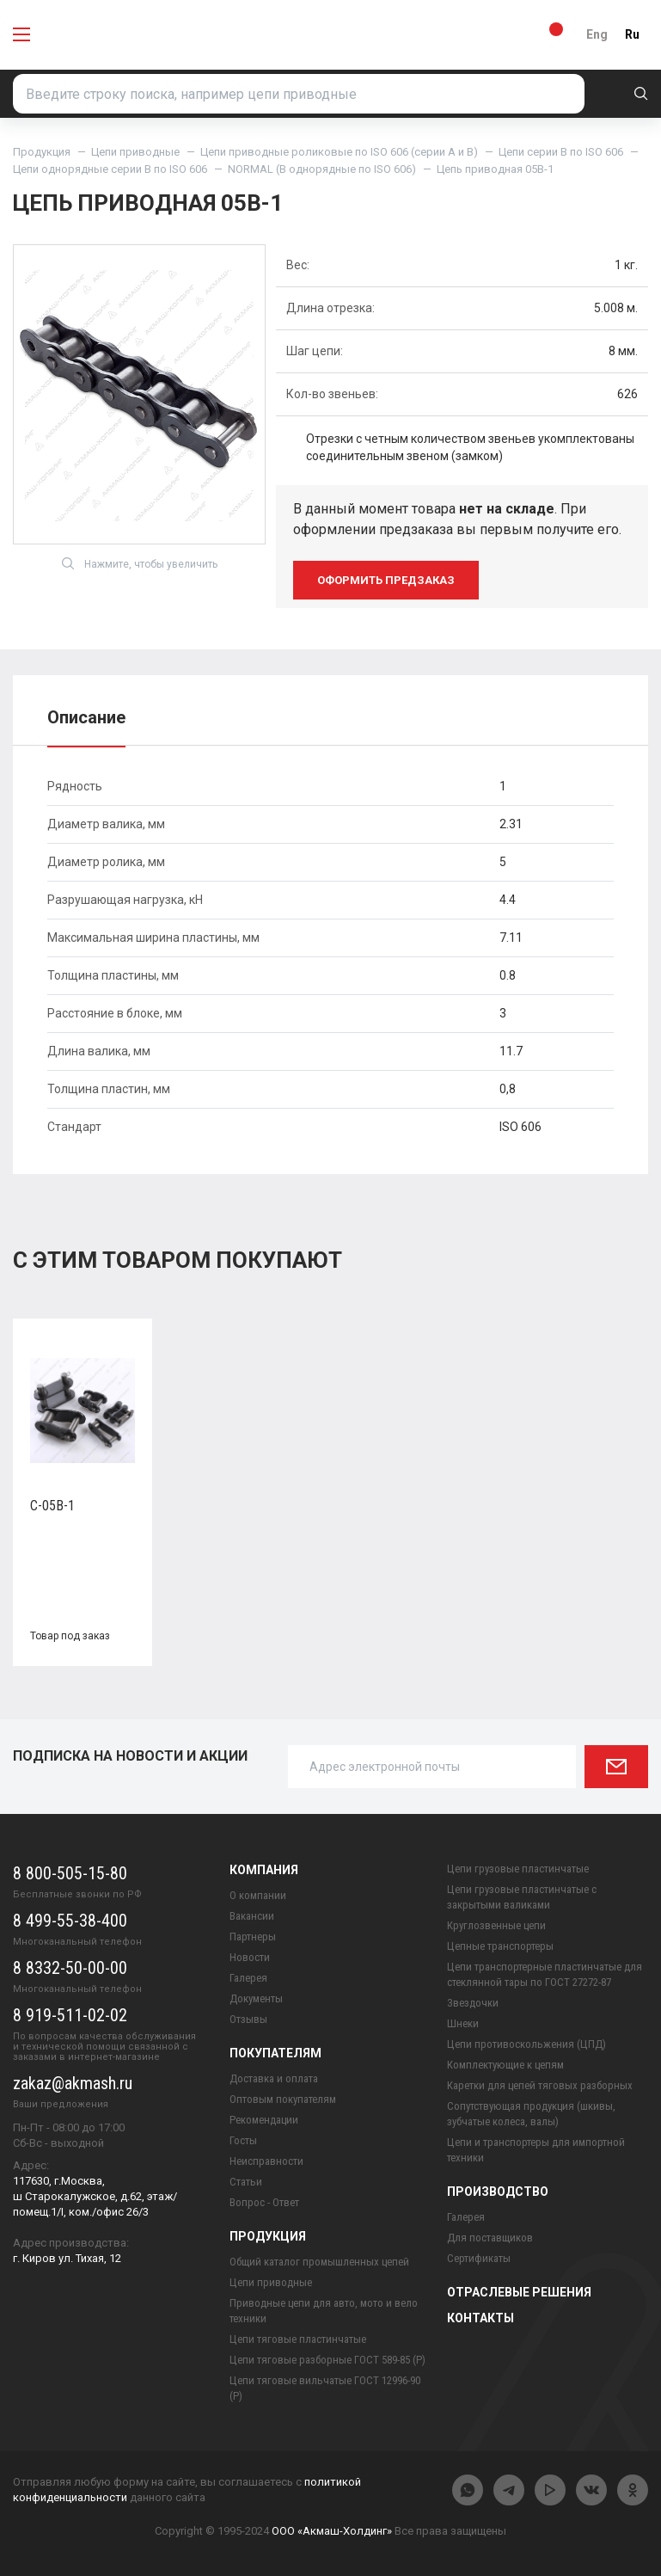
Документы (256, 1998)
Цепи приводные (135, 151)
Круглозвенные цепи (496, 1925)
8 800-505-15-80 (70, 1873)
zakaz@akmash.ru (72, 2083)
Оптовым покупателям (283, 2099)
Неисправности (266, 2161)
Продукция (41, 151)
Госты (243, 2140)
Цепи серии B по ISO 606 (561, 151)
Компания (264, 1870)
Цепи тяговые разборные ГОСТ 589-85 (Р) (327, 2359)
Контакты (480, 2318)
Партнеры (253, 1936)
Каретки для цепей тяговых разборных (540, 2085)
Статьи (246, 2181)
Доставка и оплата (274, 2078)
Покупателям (275, 2053)
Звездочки (473, 2002)
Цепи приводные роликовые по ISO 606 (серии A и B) (339, 151)
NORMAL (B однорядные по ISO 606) (322, 169)
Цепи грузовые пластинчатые (518, 1868)
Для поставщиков (490, 2237)
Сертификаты (479, 2258)
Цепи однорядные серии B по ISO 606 (110, 169)
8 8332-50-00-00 (70, 1968)
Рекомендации (264, 2119)
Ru (632, 34)
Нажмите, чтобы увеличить (139, 564)
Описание (86, 717)
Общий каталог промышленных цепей (319, 2261)
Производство (497, 2191)
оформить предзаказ (386, 580)
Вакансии (252, 1915)
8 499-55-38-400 (70, 1920)
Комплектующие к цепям (505, 2064)
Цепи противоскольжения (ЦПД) (526, 2044)
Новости (250, 1957)
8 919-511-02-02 (70, 2015)
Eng (597, 34)
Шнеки (463, 2023)
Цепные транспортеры (500, 1946)
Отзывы (248, 2019)
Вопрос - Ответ (264, 2202)
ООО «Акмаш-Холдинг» (332, 2530)
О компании (258, 1895)
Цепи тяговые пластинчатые (298, 2339)
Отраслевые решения (519, 2292)
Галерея (248, 1977)
